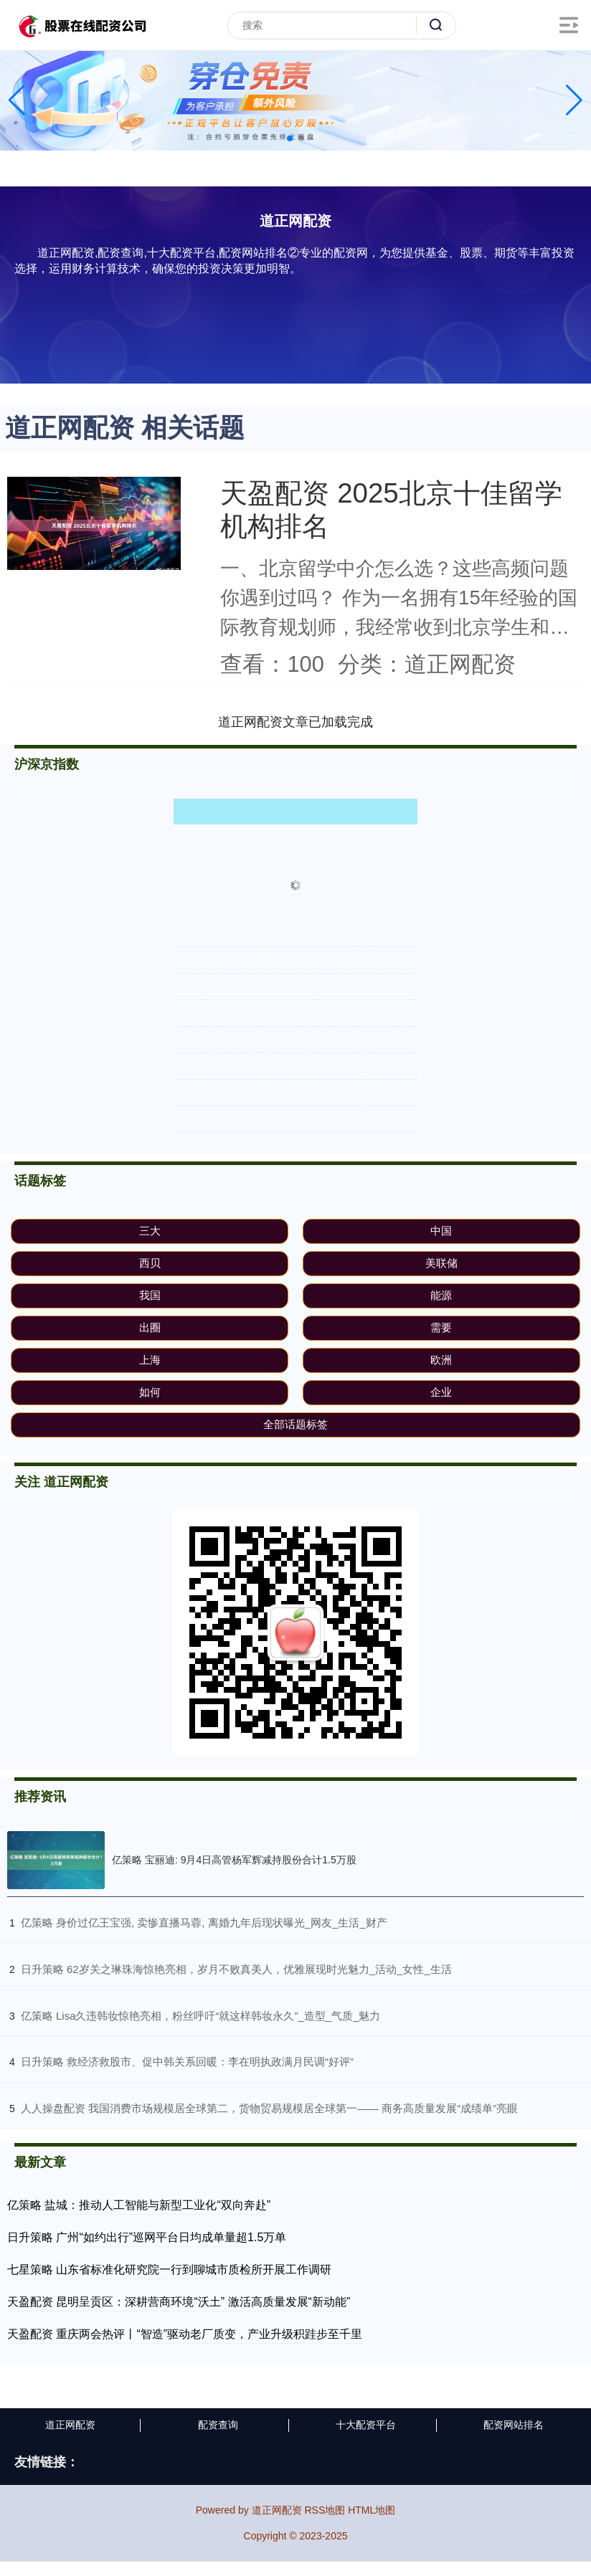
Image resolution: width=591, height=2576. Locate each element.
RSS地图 (324, 2510)
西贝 (150, 1263)
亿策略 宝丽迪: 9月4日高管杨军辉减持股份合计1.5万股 (234, 1860)
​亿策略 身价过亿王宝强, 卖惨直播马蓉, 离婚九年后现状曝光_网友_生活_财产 (204, 1922)
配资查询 (218, 2424)
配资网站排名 (513, 2424)
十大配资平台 (366, 2424)
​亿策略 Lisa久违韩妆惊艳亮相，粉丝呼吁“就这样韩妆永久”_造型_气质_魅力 (201, 2016)
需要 (441, 1327)
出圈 (150, 1327)
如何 (150, 1392)
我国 (150, 1295)
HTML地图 (371, 2510)
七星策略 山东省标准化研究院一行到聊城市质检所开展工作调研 (169, 2269)
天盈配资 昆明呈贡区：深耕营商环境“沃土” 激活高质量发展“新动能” (178, 2302)
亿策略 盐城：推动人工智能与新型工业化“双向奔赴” (138, 2205)
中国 (441, 1231)
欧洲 (441, 1360)
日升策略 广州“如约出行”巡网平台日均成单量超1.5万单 (146, 2237)
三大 (150, 1231)
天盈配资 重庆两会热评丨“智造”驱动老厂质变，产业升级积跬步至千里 (184, 2334)
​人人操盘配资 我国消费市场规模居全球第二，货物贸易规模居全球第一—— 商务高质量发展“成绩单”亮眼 (269, 2108)
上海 (150, 1360)
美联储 (441, 1263)
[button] (574, 100)
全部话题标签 (295, 1424)
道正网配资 (70, 2424)
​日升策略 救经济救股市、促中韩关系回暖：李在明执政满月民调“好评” (187, 2061)
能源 (441, 1295)
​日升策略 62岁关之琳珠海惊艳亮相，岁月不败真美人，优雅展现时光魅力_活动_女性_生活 (236, 1969)
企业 (441, 1392)
